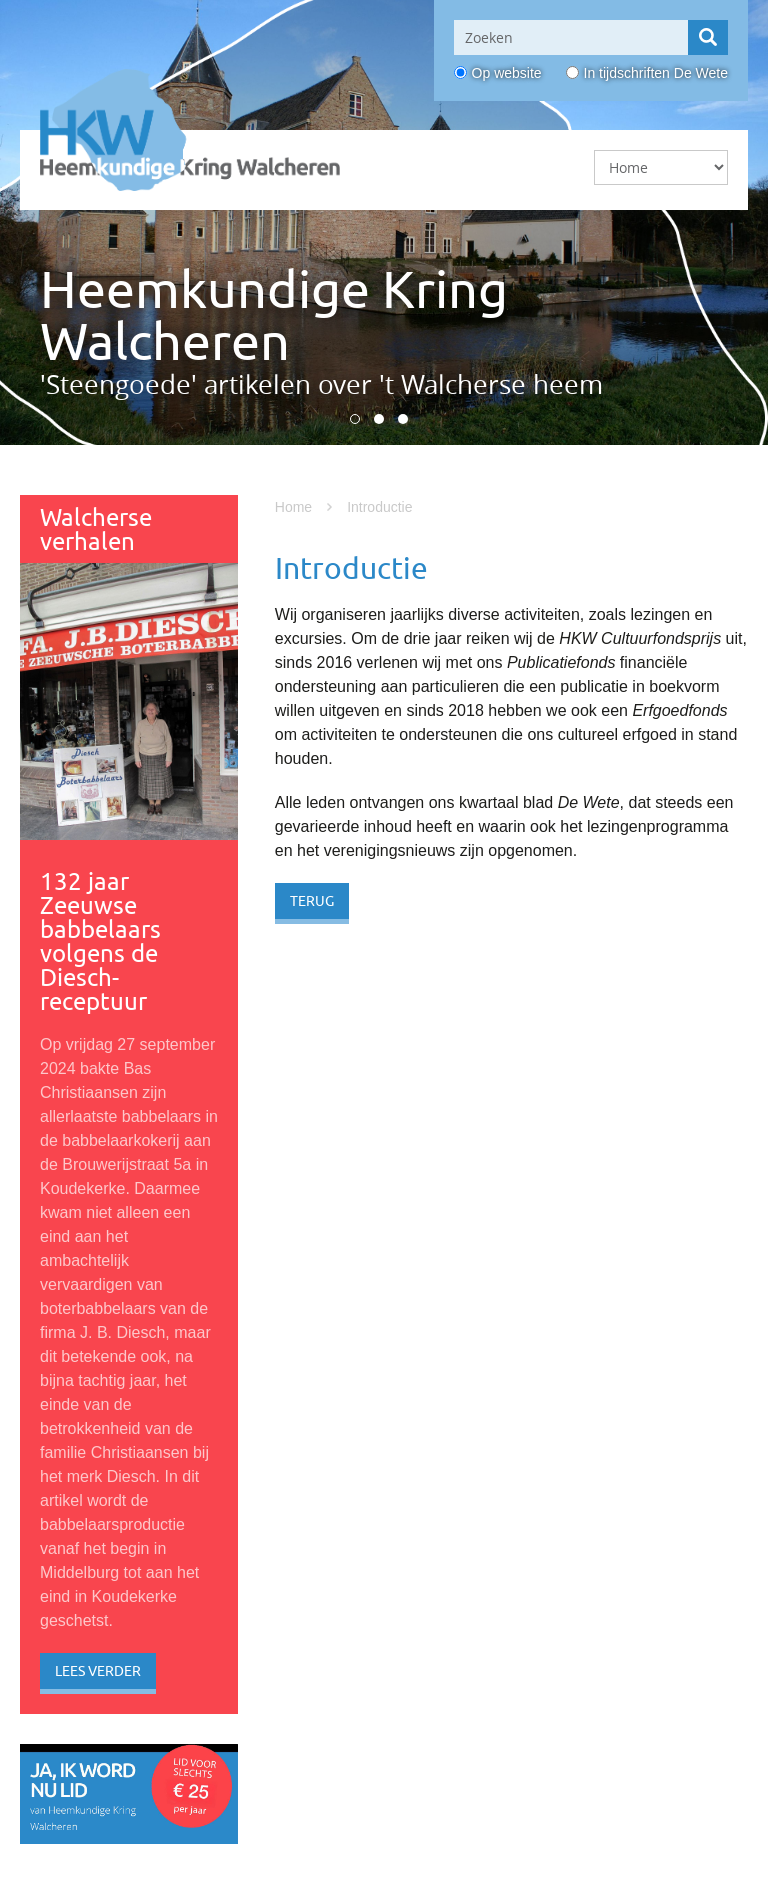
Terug (312, 901)
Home (293, 507)
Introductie (379, 507)
